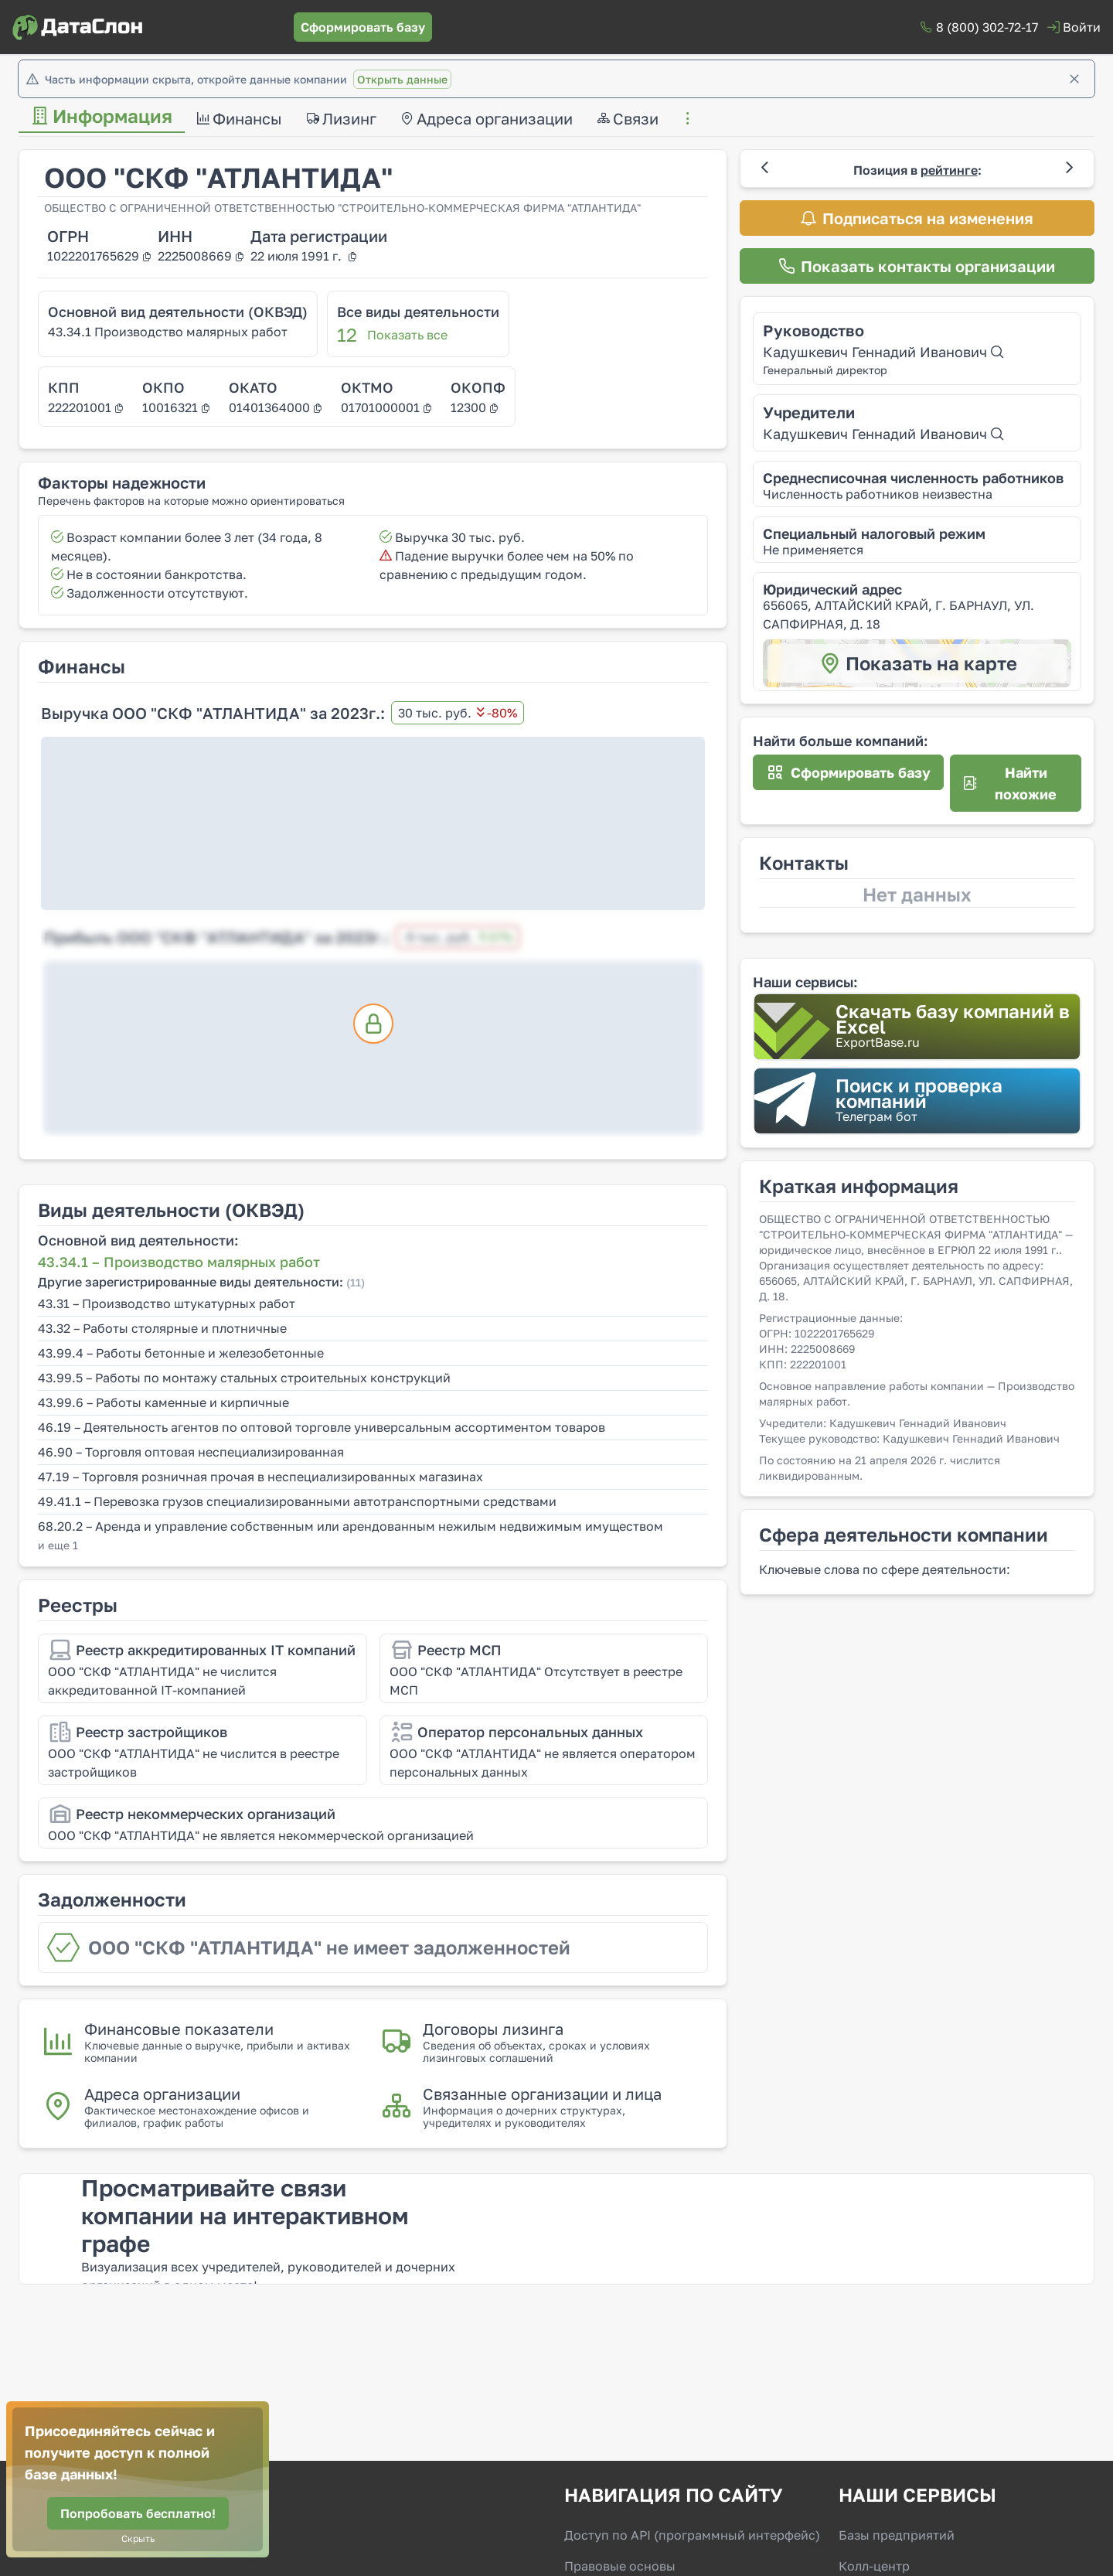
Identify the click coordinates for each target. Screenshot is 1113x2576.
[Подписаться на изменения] (917, 218)
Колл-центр (874, 2566)
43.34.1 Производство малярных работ (168, 331)
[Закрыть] (1074, 78)
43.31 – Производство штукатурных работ (166, 1303)
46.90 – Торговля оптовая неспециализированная (191, 1452)
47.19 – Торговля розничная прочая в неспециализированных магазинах (260, 1476)
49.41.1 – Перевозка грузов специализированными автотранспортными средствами (297, 1501)
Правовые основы (620, 2566)
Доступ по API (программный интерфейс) (692, 2535)
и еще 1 (58, 1545)
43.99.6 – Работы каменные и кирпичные (163, 1402)
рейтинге (949, 170)
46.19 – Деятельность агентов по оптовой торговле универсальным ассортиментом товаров (321, 1427)
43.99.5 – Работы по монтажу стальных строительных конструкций (244, 1377)
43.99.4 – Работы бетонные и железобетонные (181, 1353)
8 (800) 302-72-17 (987, 27)
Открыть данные (402, 79)
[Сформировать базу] (363, 27)
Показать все (407, 334)
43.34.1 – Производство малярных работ (179, 1261)
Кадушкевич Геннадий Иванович (883, 351)
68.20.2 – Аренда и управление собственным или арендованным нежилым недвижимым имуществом (350, 1526)
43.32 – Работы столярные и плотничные (162, 1328)
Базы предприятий (897, 2535)
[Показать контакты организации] (917, 266)
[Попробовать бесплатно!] (138, 2513)
